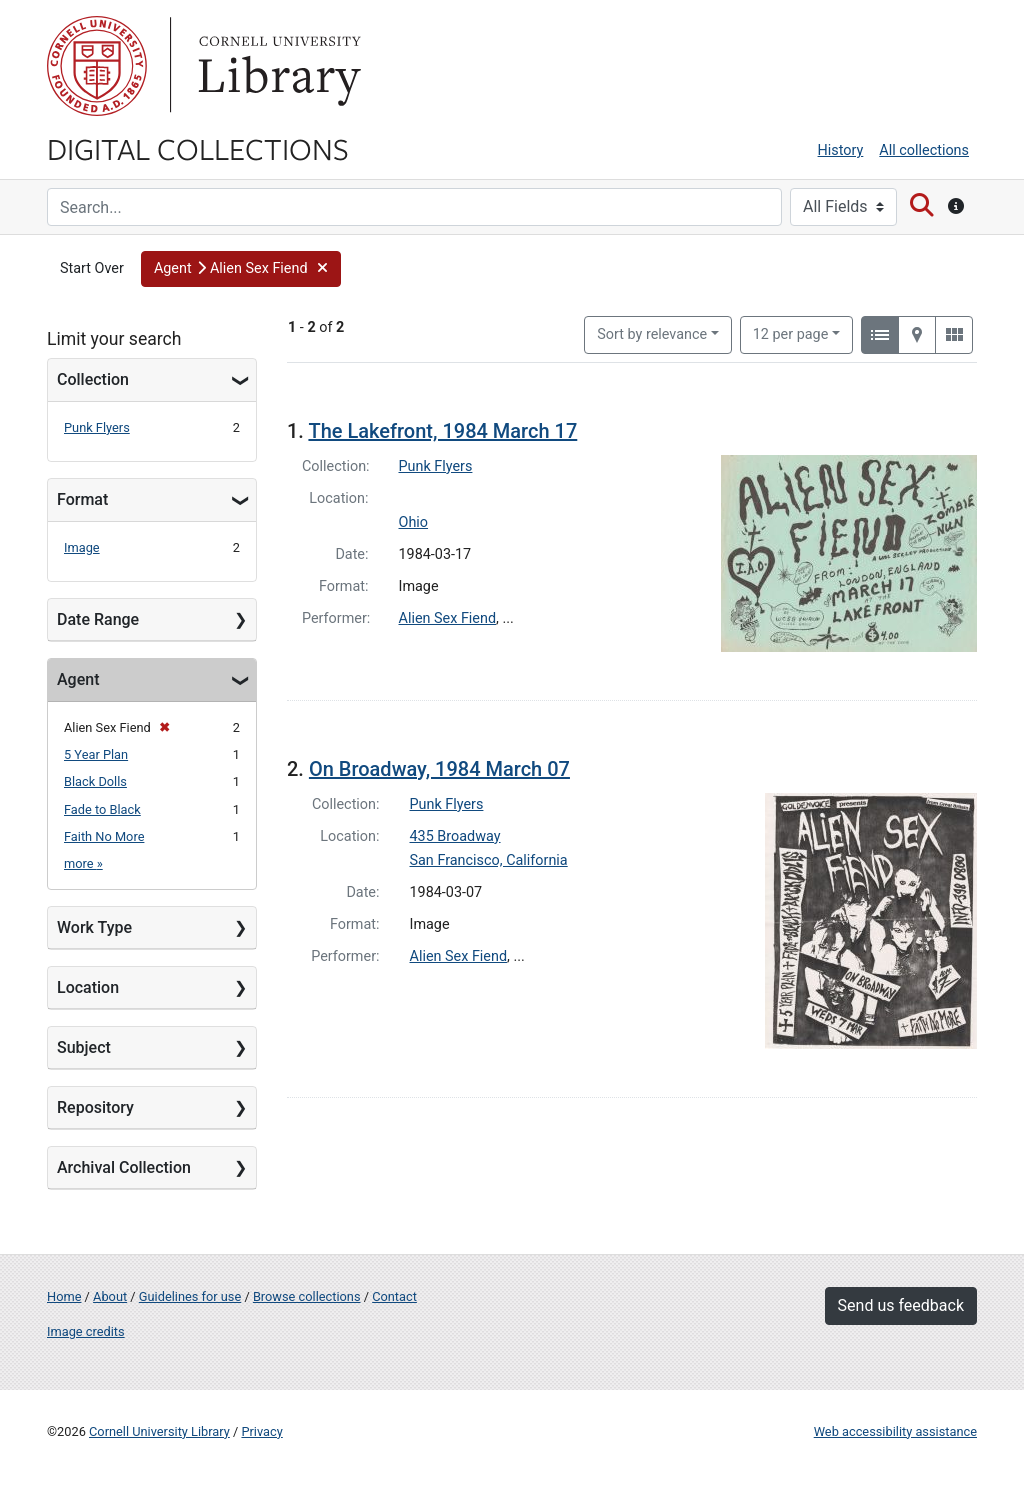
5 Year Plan (96, 754)
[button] (241, 269)
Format (82, 499)
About (110, 1296)
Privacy (261, 1431)
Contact (394, 1296)
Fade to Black (102, 809)
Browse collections (307, 1296)
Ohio (414, 522)
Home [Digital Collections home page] (64, 1296)
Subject (84, 1047)
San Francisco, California (489, 860)
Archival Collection (124, 1167)
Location (88, 987)
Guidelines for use (190, 1296)
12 (791, 333)
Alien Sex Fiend (448, 618)
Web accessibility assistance (895, 1431)
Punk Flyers (97, 427)
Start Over (92, 268)
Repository (95, 1107)
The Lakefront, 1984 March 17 (442, 431)
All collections (924, 150)
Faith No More (104, 836)
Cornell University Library (159, 1431)
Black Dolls (95, 781)
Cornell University (97, 66)
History (841, 150)
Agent (78, 679)
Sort (652, 334)
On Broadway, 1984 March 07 (439, 769)
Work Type (94, 927)
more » (83, 863)
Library (277, 66)
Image (82, 547)
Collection (93, 379)
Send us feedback (901, 1305)
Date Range (98, 619)
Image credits (86, 1331)
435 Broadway (455, 836)
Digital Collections (198, 148)
